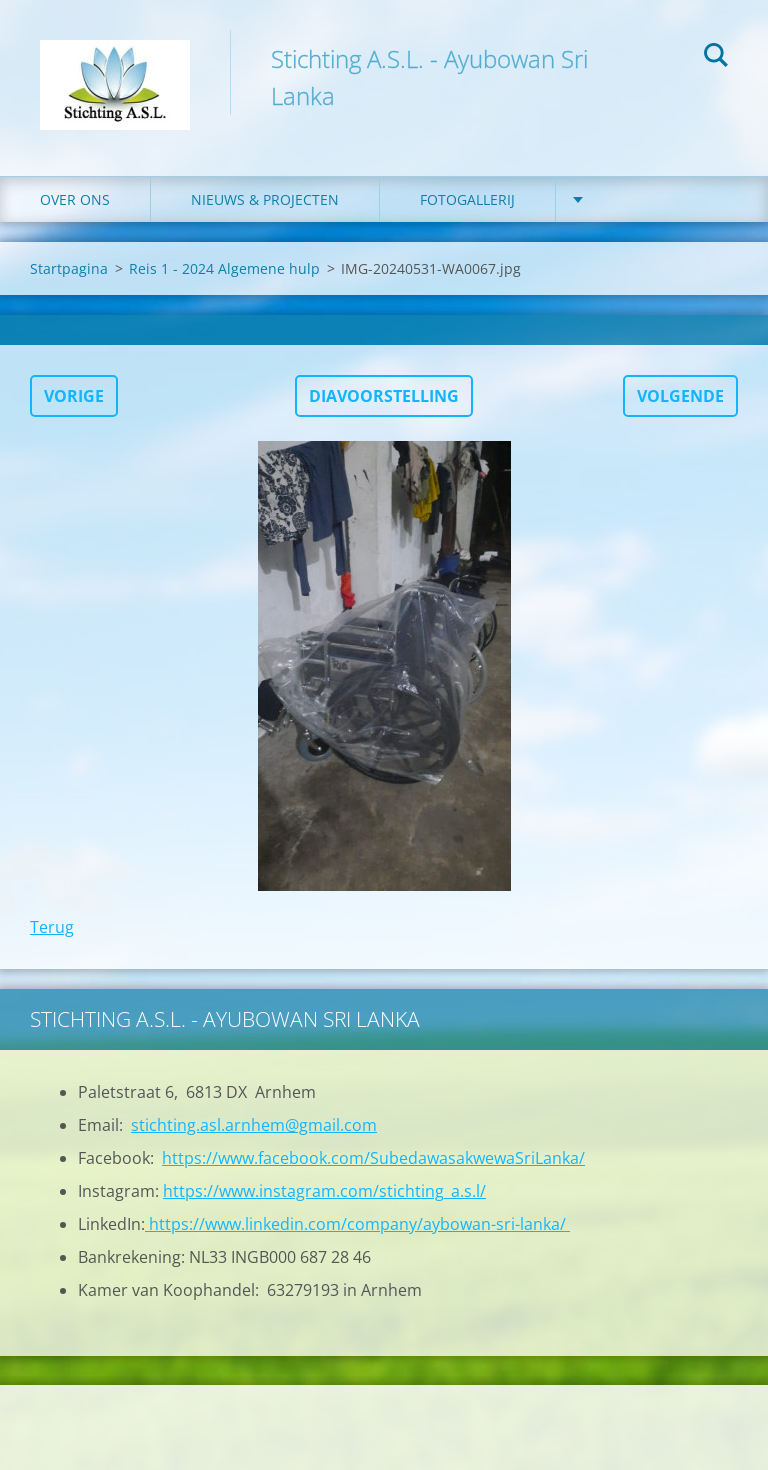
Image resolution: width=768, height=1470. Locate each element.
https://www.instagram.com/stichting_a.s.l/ (324, 1191)
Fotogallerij (467, 199)
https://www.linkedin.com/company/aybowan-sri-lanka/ (357, 1224)
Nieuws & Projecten (265, 199)
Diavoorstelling (384, 396)
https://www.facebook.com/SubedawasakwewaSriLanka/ (373, 1158)
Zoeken (716, 58)
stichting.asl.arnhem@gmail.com (254, 1125)
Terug (52, 927)
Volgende (680, 396)
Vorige (74, 396)
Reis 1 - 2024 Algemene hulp (224, 268)
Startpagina (69, 268)
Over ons (75, 199)
